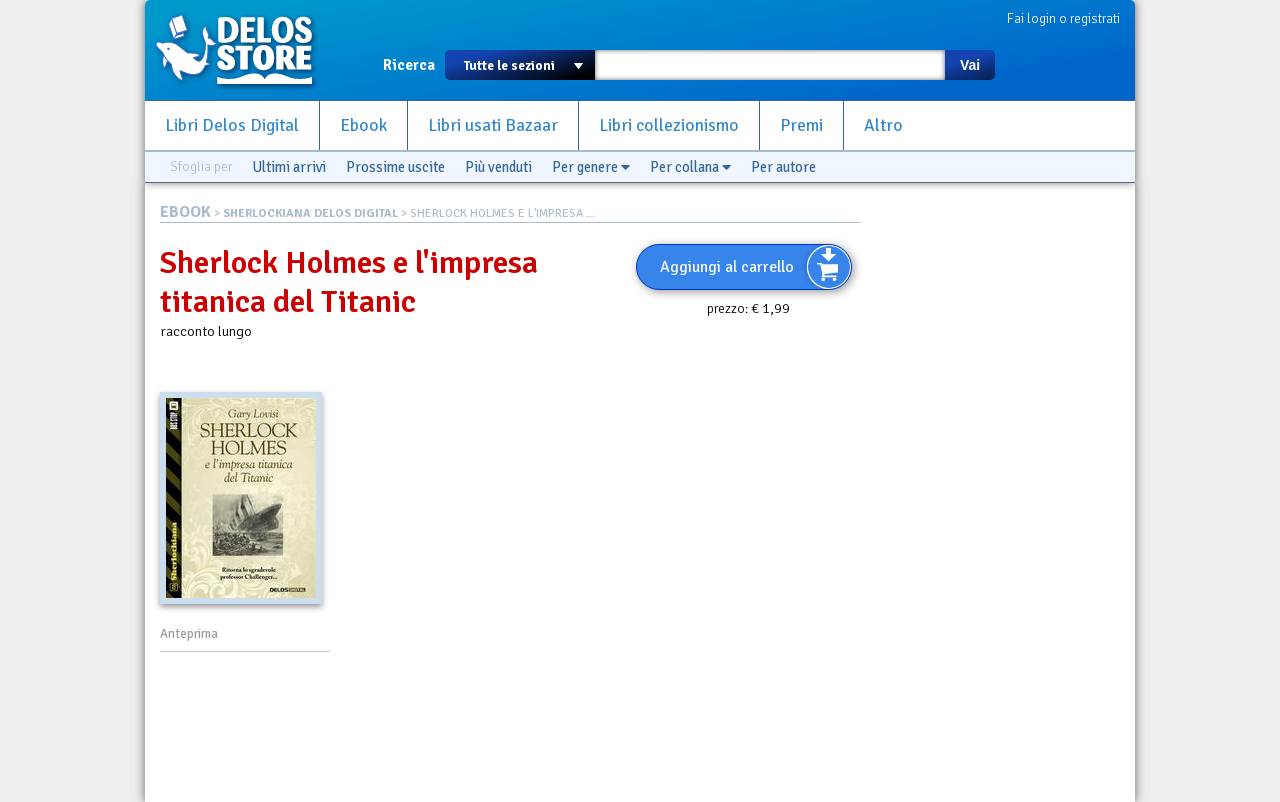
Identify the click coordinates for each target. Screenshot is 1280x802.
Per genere (591, 167)
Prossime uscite (395, 167)
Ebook (363, 125)
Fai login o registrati (1063, 18)
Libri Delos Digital (232, 125)
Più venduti (498, 167)
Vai (970, 65)
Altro (883, 125)
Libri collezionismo (669, 125)
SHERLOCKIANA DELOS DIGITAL (310, 213)
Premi (801, 125)
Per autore (783, 167)
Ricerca (409, 65)
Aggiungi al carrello (727, 267)
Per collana (690, 167)
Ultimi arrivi (289, 167)
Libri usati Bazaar (493, 125)
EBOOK (185, 212)
